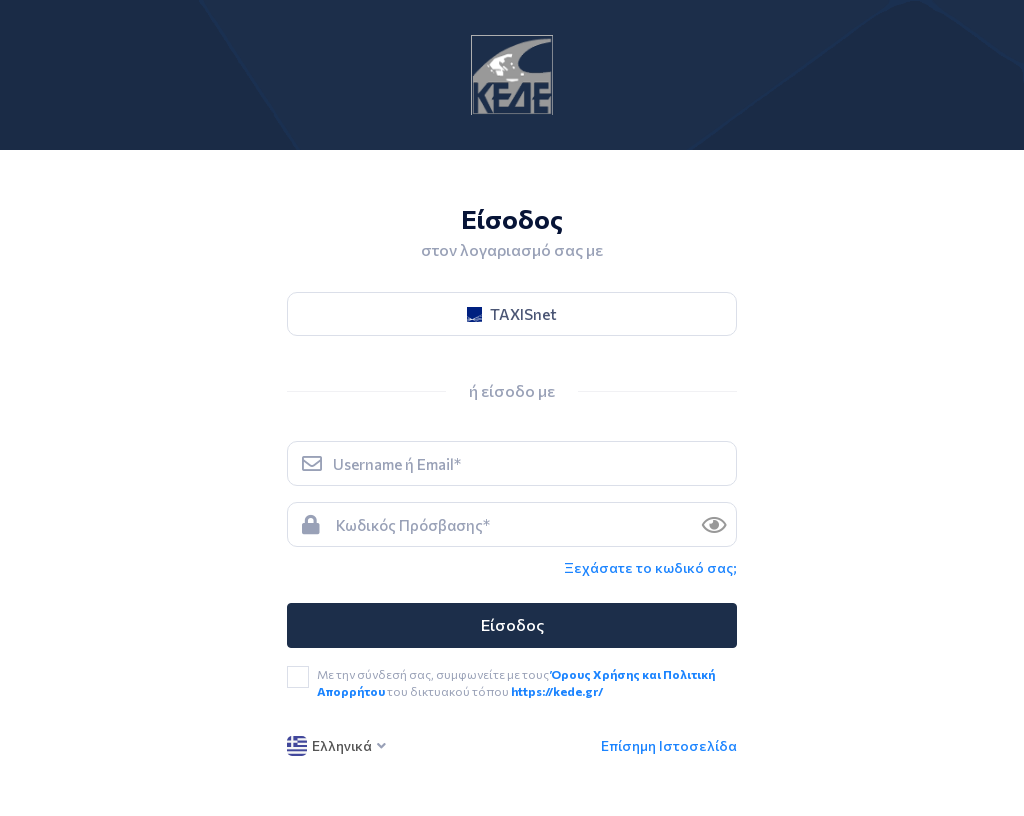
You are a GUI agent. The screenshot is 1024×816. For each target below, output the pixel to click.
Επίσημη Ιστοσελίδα (669, 745)
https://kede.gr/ (557, 691)
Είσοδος (512, 624)
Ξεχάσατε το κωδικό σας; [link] (650, 567)
